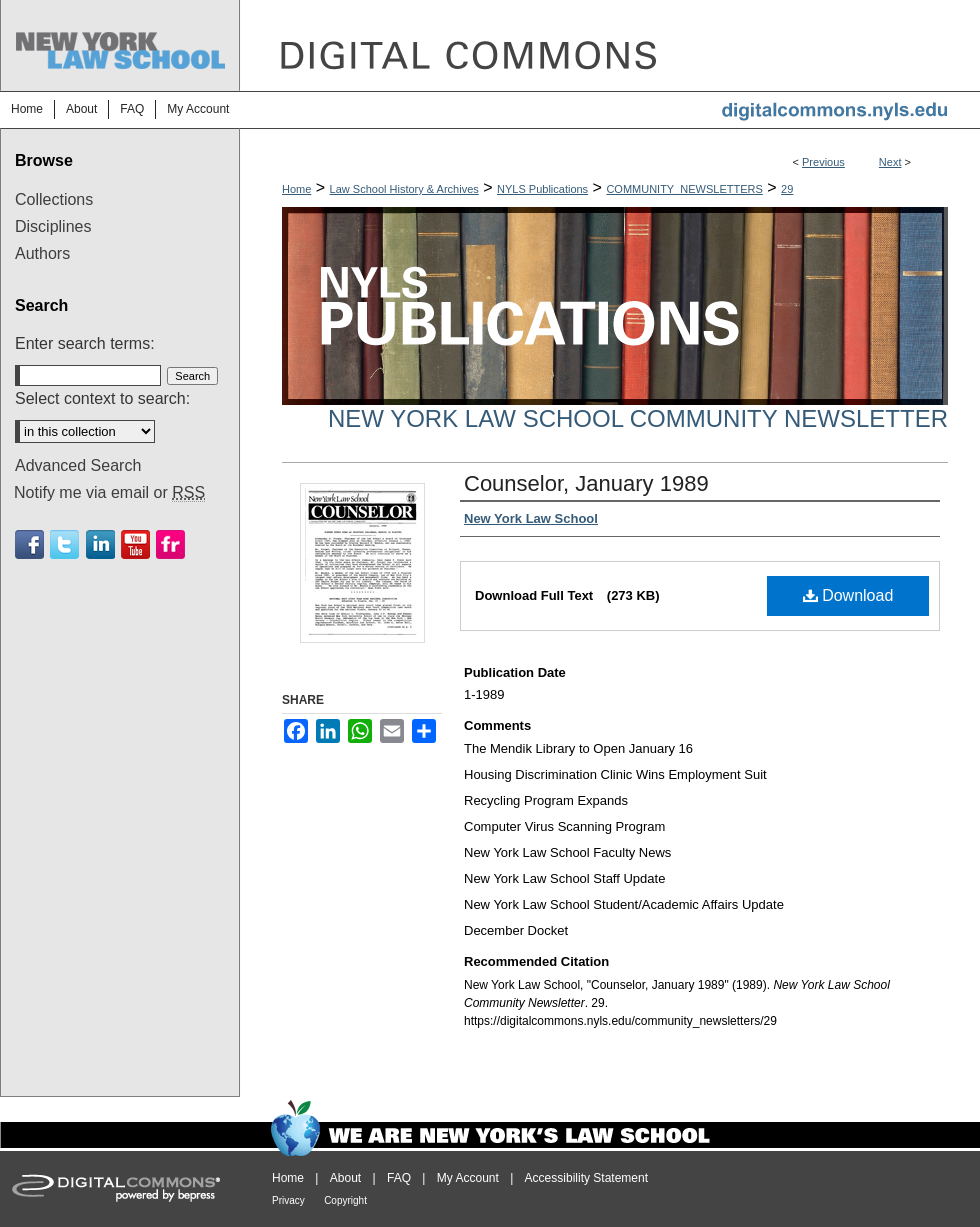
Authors (42, 253)
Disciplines (53, 226)
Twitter (64, 544)
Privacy (288, 1200)
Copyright (345, 1200)
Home (296, 189)
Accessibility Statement (586, 1178)
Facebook (29, 544)
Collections (54, 199)
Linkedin (100, 544)
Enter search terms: (85, 343)
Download (848, 595)
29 (787, 189)
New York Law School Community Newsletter (638, 418)
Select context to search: (102, 398)
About (345, 1178)
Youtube (135, 544)
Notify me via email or (109, 493)
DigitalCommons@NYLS (610, 45)
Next (890, 162)
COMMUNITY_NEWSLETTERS (684, 189)
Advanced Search (78, 465)
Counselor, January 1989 (586, 483)
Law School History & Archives (404, 189)
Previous (823, 162)
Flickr (170, 544)
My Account (468, 1178)
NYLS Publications (542, 189)
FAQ (399, 1178)
